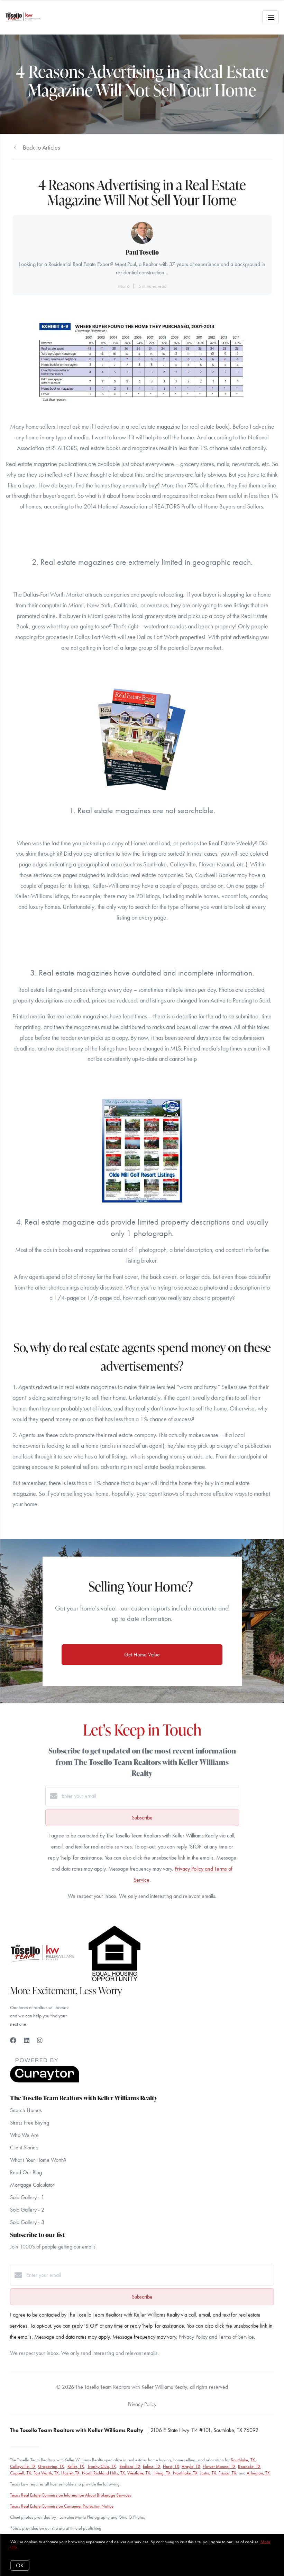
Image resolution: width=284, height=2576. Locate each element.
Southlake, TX (243, 2460)
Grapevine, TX (51, 2466)
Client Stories (24, 2147)
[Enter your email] (149, 1796)
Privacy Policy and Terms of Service (216, 2336)
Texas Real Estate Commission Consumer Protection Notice (61, 2506)
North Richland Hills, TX (103, 2473)
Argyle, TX (191, 2466)
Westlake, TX (138, 2473)
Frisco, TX (227, 2473)
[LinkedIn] (26, 2040)
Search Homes (26, 2110)
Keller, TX (75, 2466)
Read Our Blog (26, 2172)
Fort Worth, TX (46, 2473)
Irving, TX (162, 2473)
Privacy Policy (142, 2404)
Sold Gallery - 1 (27, 2197)
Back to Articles (41, 147)
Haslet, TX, (71, 2473)
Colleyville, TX (23, 2466)
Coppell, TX (20, 2473)
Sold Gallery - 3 (27, 2222)
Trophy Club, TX (102, 2466)
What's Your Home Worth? (38, 2160)
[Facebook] (13, 2040)
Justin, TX (208, 2473)
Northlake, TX (185, 2473)
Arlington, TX (258, 2473)
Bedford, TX (129, 2466)
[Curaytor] (44, 2080)
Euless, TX (152, 2466)
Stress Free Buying (29, 2122)
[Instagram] (40, 2040)
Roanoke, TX (249, 2466)
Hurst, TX (171, 2466)
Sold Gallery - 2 (27, 2209)
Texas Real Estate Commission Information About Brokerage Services (70, 2495)
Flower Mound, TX (219, 2466)
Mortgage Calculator (32, 2184)
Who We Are (24, 2135)
